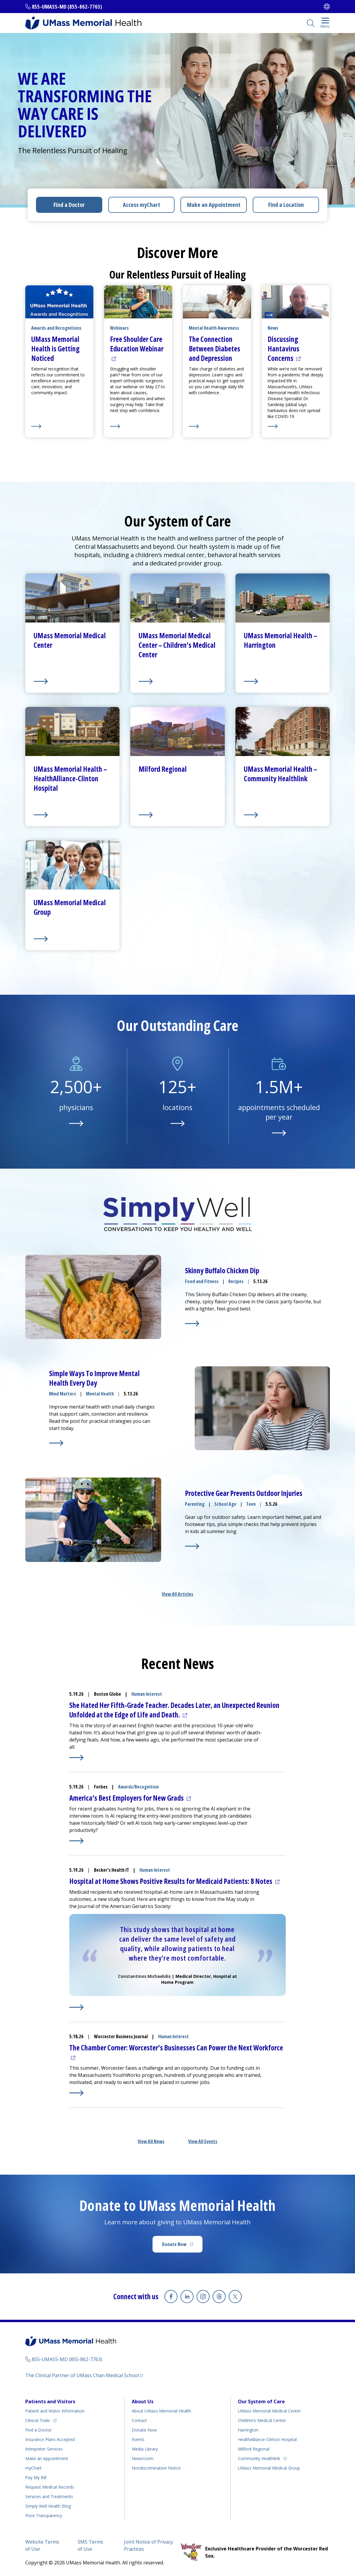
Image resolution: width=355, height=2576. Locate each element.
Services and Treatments (49, 2496)
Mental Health (100, 1393)
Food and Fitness (202, 1281)
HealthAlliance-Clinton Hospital (267, 2439)
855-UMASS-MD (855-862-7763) (67, 6)
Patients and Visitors (50, 2401)
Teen (251, 1504)
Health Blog (48, 2506)
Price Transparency (43, 2515)
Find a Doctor (69, 205)
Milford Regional (253, 2449)
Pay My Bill (35, 2477)
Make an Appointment (214, 205)
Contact (139, 2420)
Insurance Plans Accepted (50, 2439)
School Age (225, 1504)
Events (138, 2439)
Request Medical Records (49, 2487)
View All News (151, 2141)
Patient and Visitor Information (54, 2411)
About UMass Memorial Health (161, 2411)
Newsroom (142, 2458)
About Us (142, 2401)
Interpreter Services (44, 2449)
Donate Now (182, 2246)
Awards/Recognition (138, 1786)
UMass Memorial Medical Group (269, 2468)
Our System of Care (261, 2401)
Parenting (195, 1504)
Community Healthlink (259, 2457)
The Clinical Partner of (84, 2375)
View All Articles (177, 1594)
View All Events (202, 2141)
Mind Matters (62, 1393)
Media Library (145, 2449)
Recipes (236, 1281)
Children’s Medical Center (262, 2420)
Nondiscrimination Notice (156, 2468)
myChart (33, 2468)
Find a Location (286, 205)
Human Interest (146, 1694)
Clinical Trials (40, 2419)
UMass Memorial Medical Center (269, 2411)
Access (141, 205)
